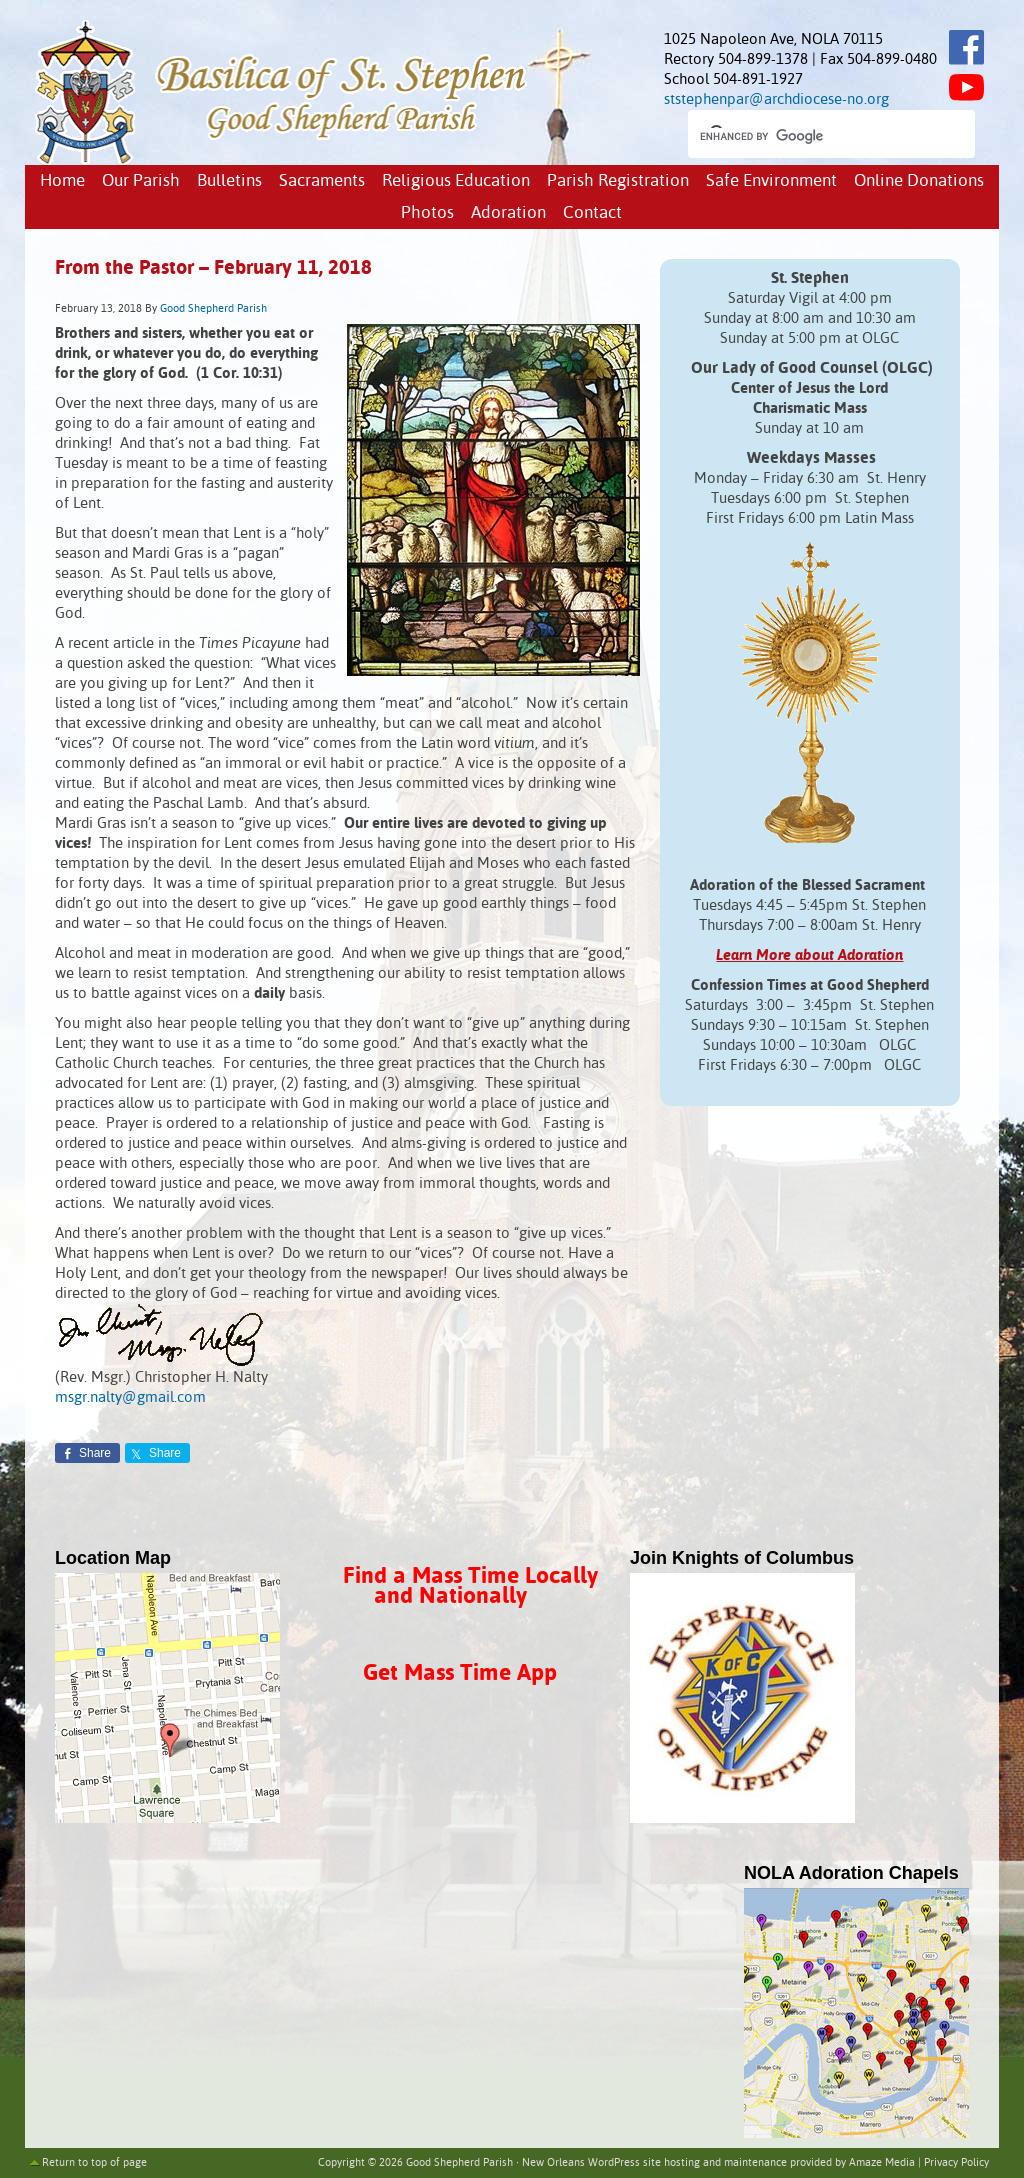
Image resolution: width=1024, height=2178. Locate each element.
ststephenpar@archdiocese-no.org (776, 99)
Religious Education (456, 181)
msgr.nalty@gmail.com (130, 1397)
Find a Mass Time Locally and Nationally (470, 1586)
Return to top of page (94, 2163)
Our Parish (141, 181)
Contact (592, 213)
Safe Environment (771, 181)
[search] (813, 136)
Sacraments (322, 181)
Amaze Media (882, 2163)
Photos (427, 213)
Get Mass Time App (460, 1673)
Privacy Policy (956, 2163)
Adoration (508, 213)
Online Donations (919, 181)
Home (62, 181)
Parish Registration (618, 181)
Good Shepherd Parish (213, 309)
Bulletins (229, 181)
